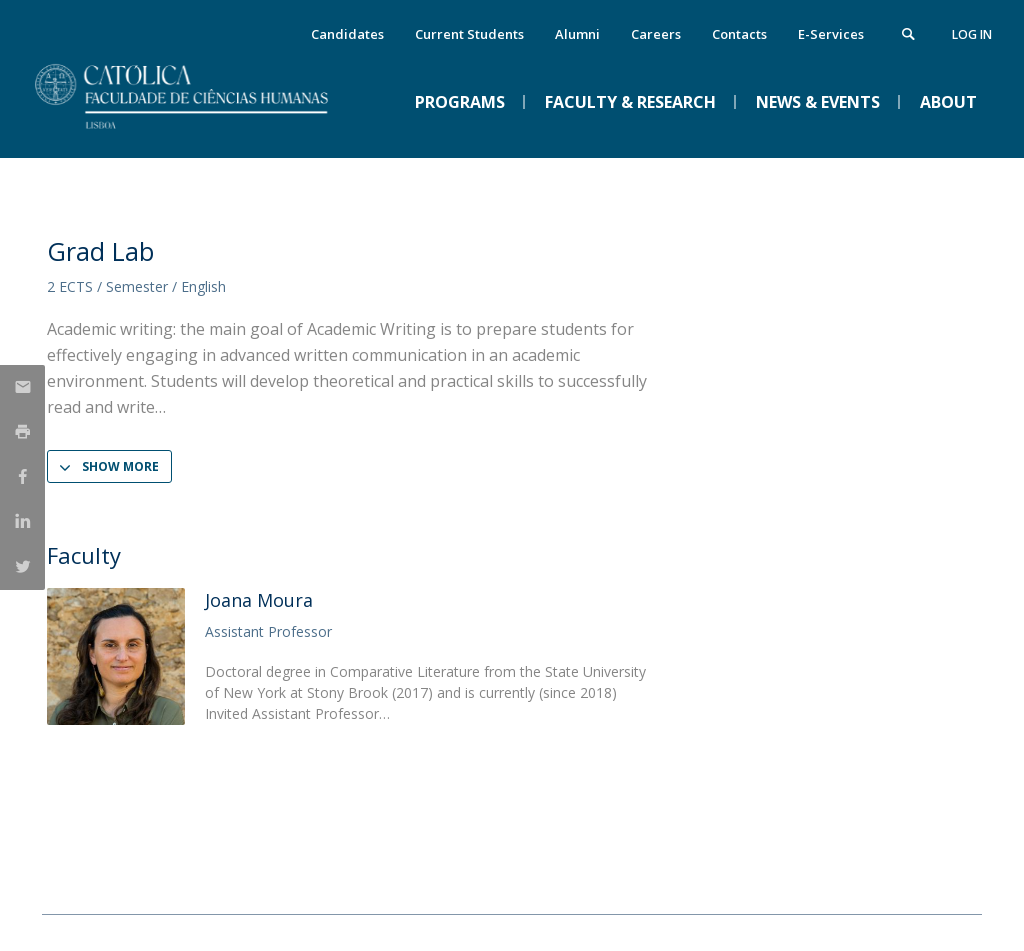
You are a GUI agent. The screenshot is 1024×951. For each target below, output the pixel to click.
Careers (656, 34)
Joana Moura (259, 600)
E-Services (831, 34)
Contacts (739, 34)
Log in (972, 34)
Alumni (577, 34)
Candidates (347, 34)
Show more (120, 466)
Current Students (469, 34)
